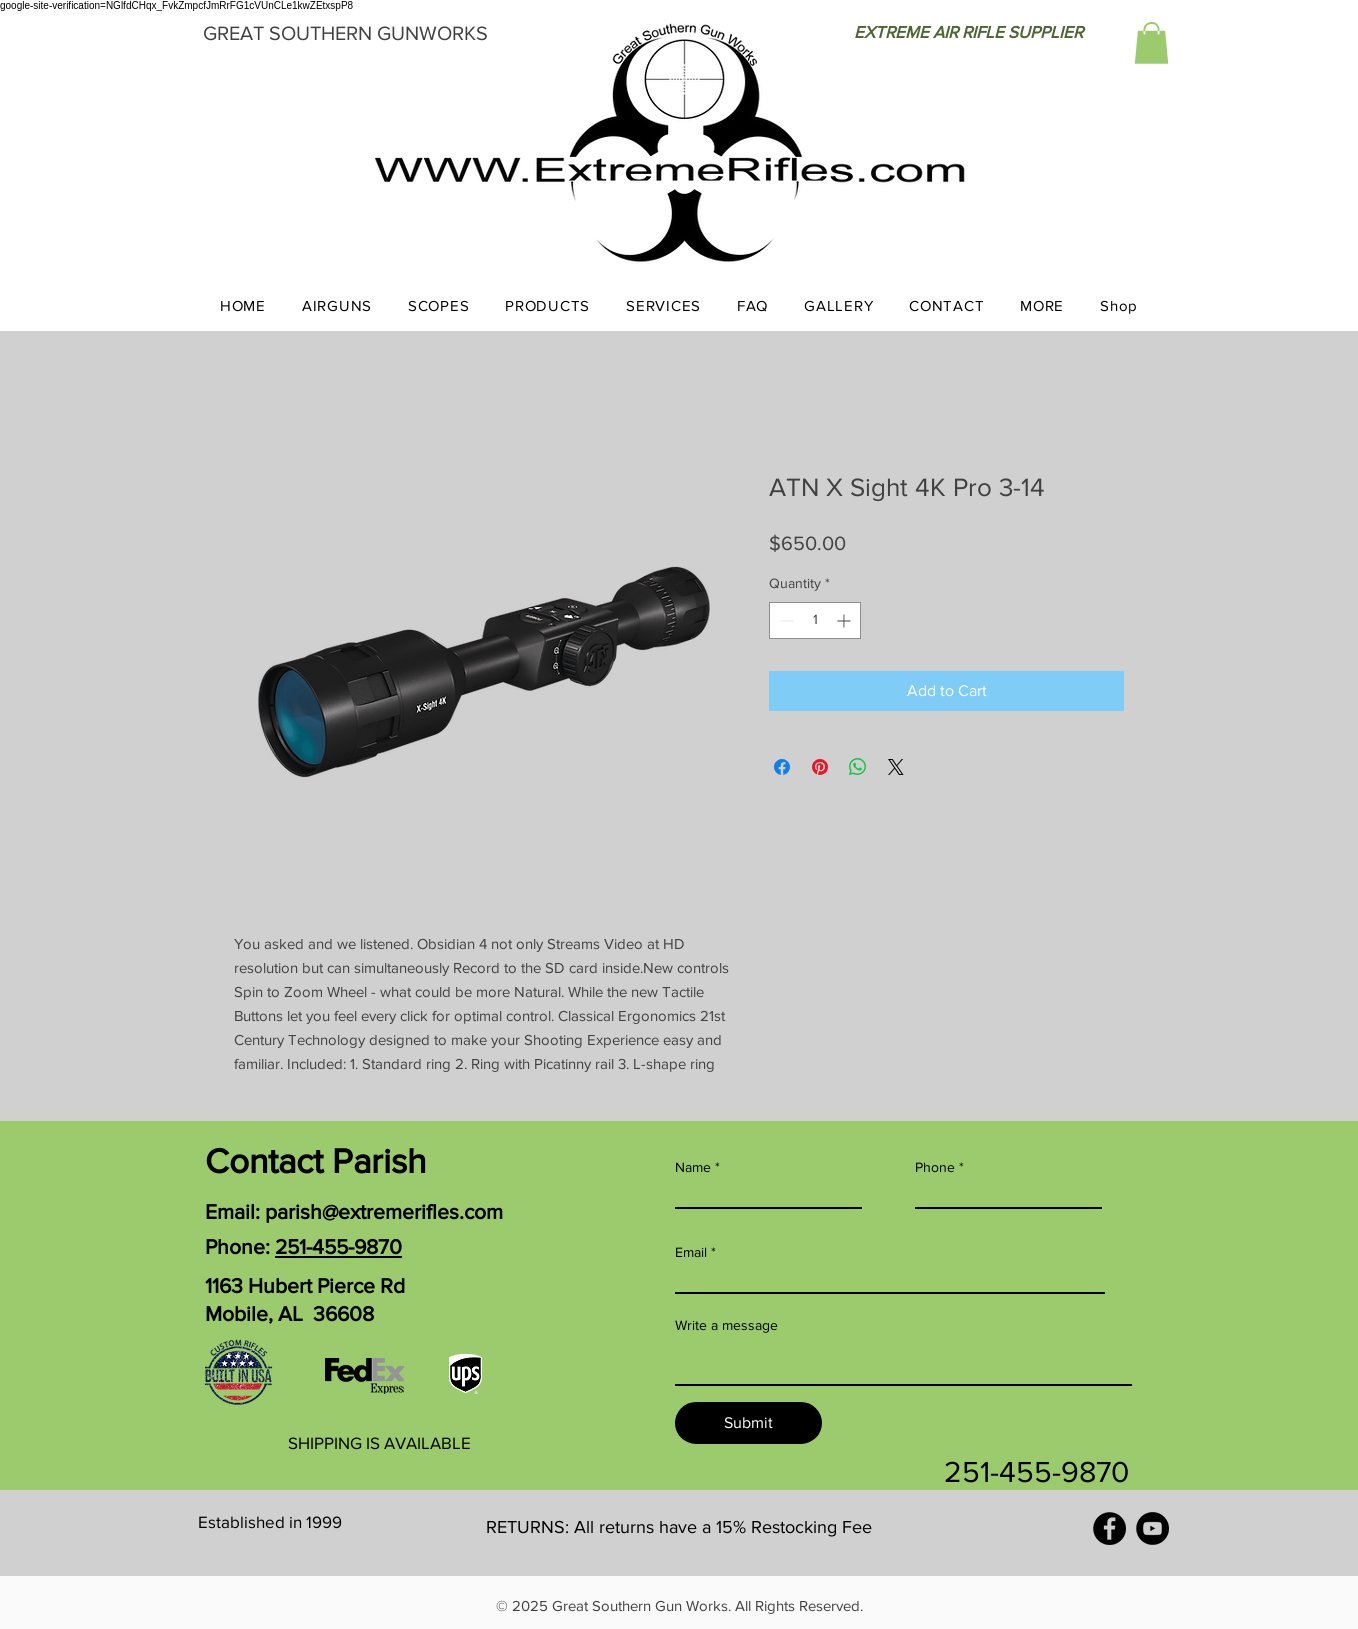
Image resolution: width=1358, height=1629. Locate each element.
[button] (1151, 43)
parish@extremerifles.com (384, 1211)
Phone (935, 1167)
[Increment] (845, 620)
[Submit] (748, 1423)
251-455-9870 (338, 1246)
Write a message (726, 1325)
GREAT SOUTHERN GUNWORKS (345, 33)
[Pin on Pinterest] (820, 767)
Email (691, 1252)
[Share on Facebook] (782, 767)
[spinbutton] (815, 620)
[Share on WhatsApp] (858, 767)
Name (693, 1167)
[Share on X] (896, 767)
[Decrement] (784, 620)
